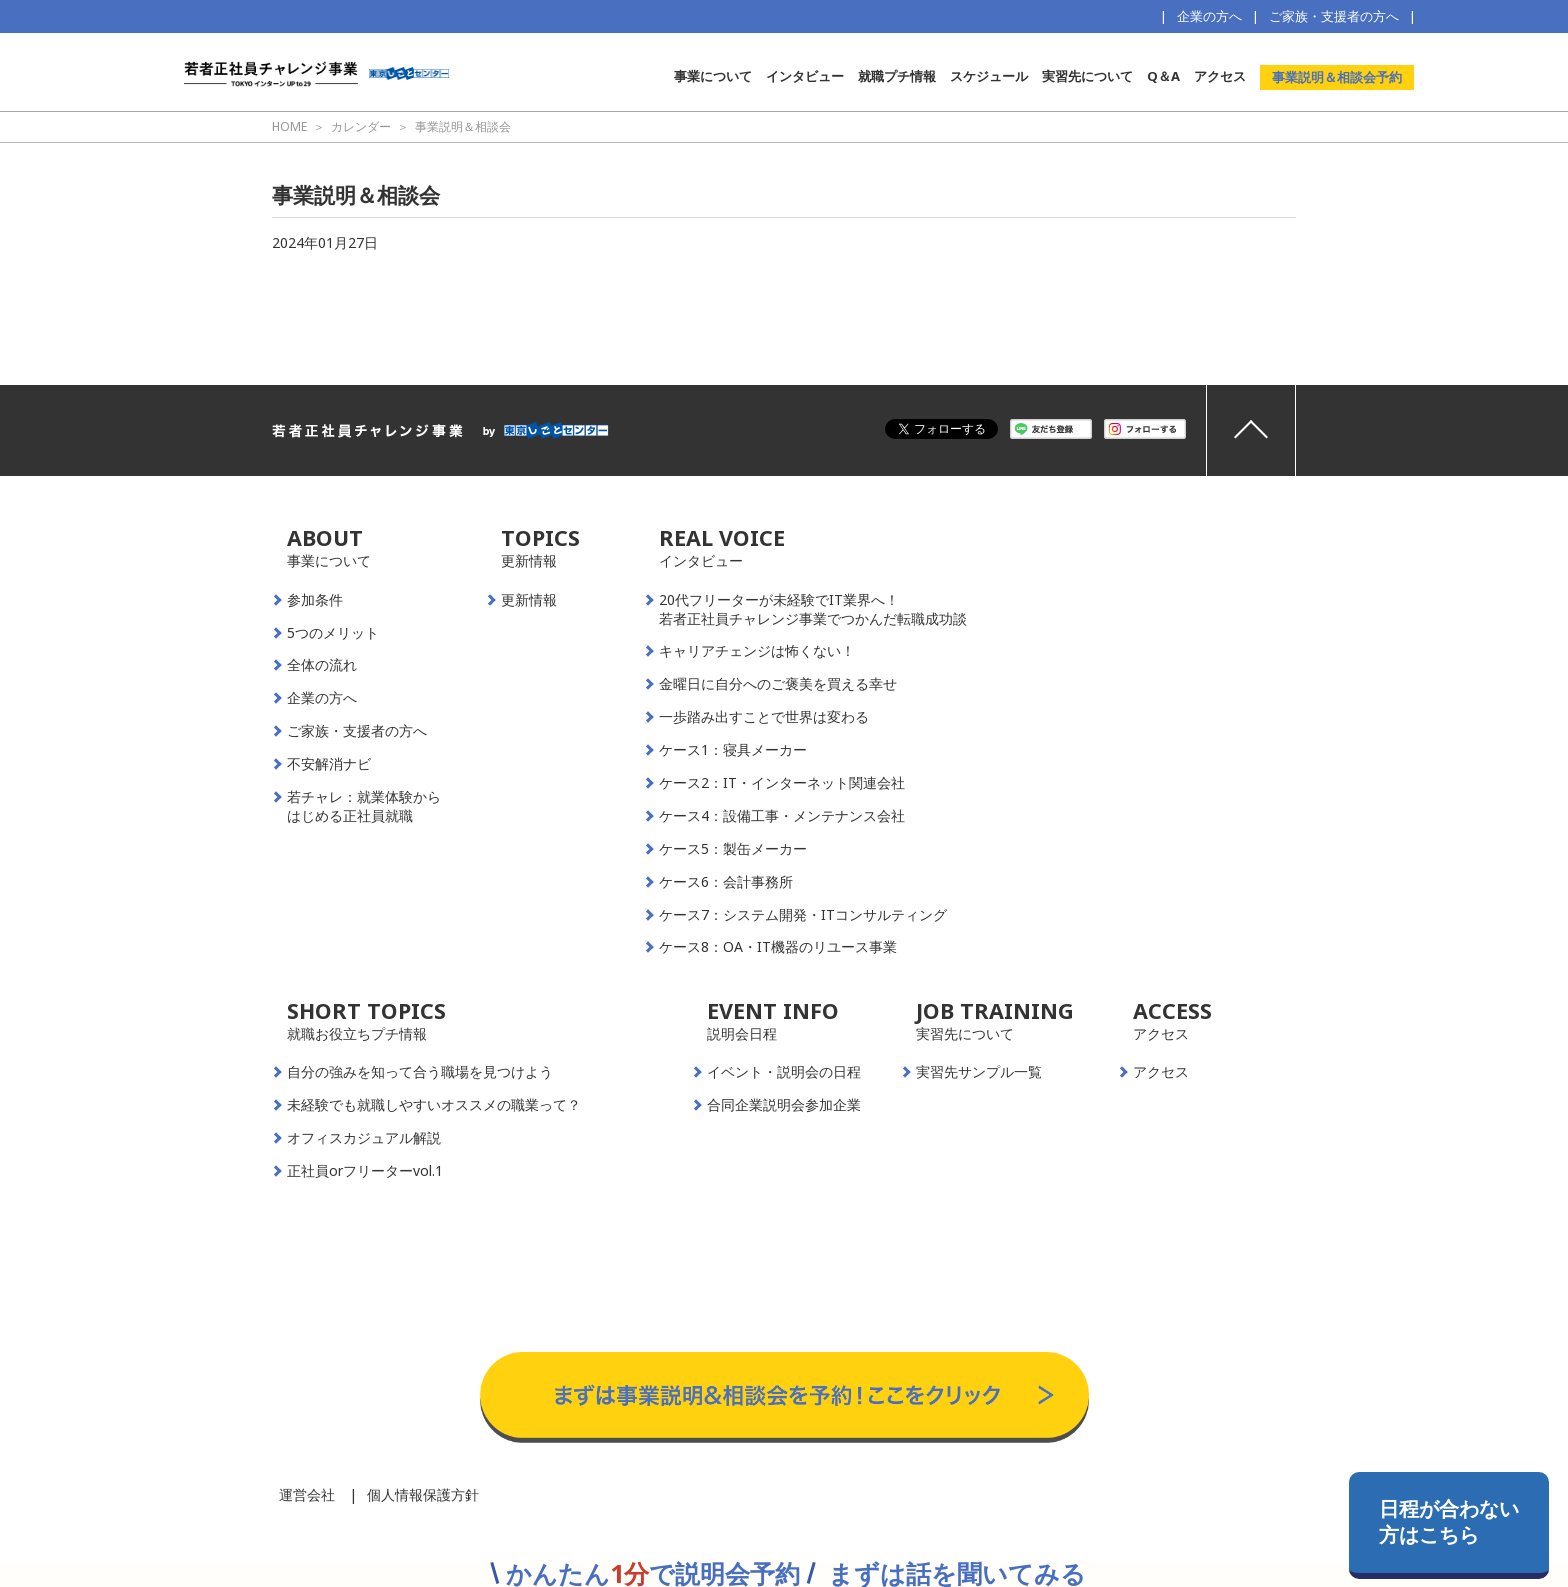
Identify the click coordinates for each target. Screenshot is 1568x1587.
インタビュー (805, 76)
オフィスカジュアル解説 (364, 1138)
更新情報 (529, 600)
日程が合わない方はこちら (1449, 1521)
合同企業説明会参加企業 (784, 1105)
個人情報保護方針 (423, 1494)
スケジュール (989, 76)
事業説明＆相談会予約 (1337, 77)
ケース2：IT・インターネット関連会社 (782, 783)
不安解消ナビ (329, 764)
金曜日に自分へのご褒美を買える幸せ (778, 684)
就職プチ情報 (897, 76)
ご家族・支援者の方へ (1334, 16)
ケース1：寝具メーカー (733, 750)
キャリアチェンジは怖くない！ (757, 651)
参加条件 (315, 600)
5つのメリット (333, 633)
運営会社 (307, 1494)
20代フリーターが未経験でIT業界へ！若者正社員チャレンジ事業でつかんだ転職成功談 (813, 609)
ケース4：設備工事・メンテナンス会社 (782, 816)
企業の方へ (1209, 16)
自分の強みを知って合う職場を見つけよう (420, 1072)
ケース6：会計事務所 (726, 882)
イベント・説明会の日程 (784, 1072)
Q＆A (1163, 76)
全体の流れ (322, 665)
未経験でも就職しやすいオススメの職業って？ (434, 1105)
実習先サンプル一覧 (979, 1072)
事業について (713, 76)
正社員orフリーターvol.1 (365, 1171)
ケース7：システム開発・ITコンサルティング (803, 915)
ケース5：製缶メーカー (733, 849)
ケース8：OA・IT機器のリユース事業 (778, 947)
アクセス (1220, 76)
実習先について (1087, 76)
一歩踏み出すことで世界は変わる (764, 717)
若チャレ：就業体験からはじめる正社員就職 (364, 806)
